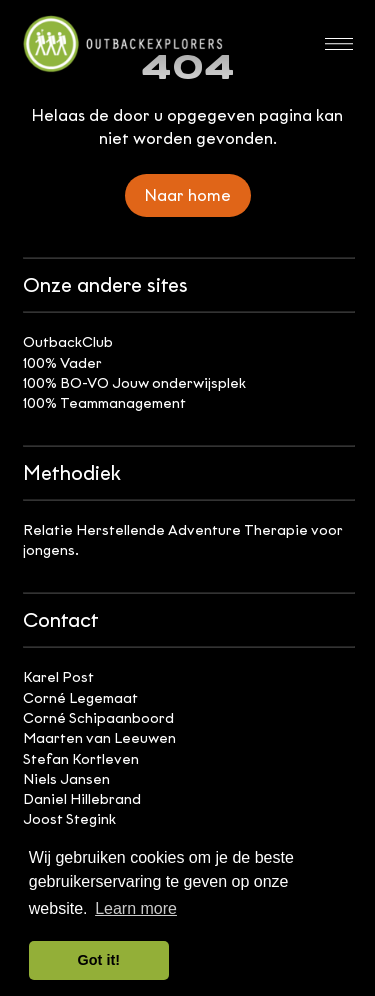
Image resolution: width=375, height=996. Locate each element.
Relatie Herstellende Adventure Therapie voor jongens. (183, 540)
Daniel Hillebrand (82, 799)
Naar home (188, 195)
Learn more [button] (136, 908)
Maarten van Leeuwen (99, 738)
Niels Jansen (66, 779)
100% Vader (62, 363)
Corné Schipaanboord (98, 718)
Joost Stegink (69, 819)
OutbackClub (68, 342)
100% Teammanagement (104, 403)
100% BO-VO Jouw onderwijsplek (134, 383)
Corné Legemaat (80, 698)
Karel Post (58, 677)
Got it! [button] (99, 960)
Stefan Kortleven (81, 759)
